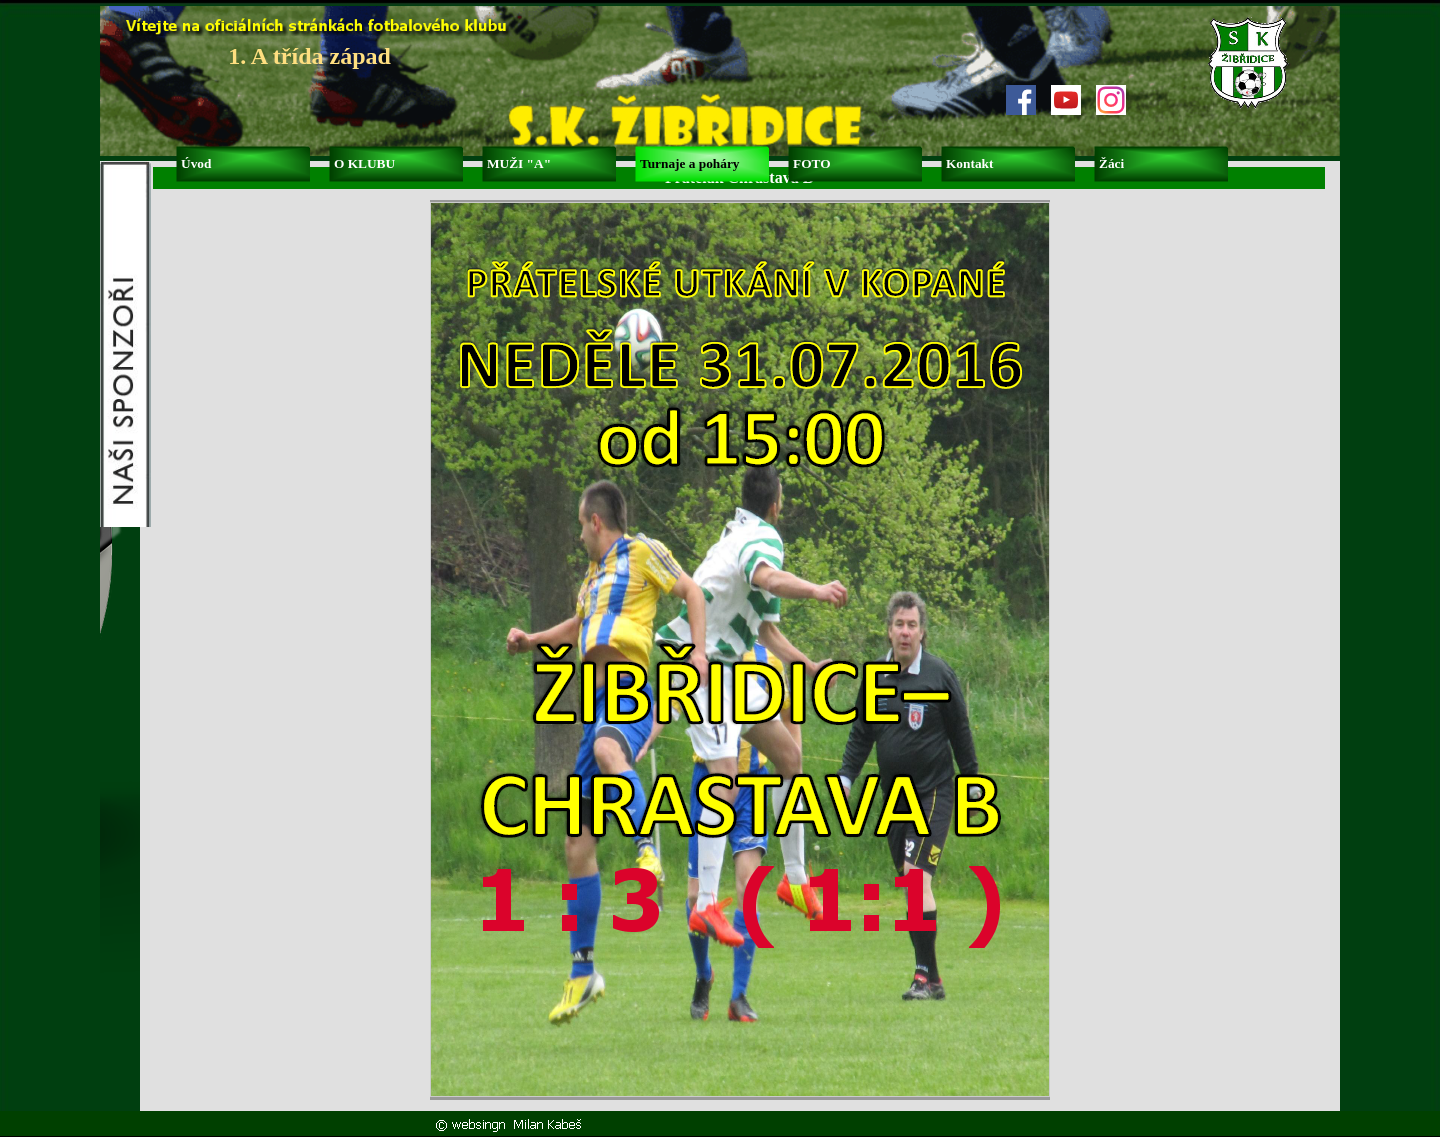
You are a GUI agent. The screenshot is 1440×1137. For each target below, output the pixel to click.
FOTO (812, 163)
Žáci (1111, 163)
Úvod (196, 163)
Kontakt (969, 163)
